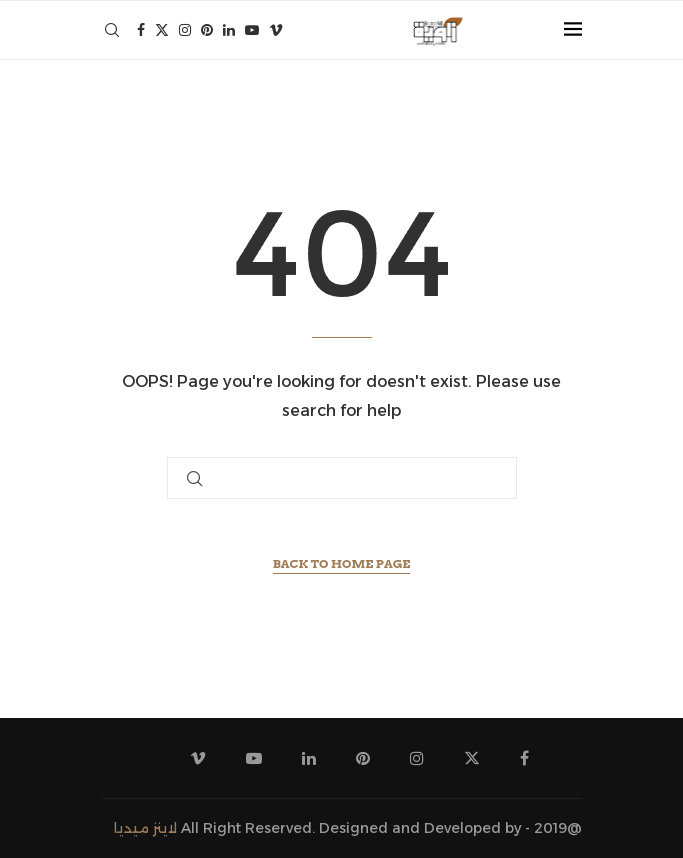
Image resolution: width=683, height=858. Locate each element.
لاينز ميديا (145, 828)
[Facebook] (141, 30)
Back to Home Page (342, 563)
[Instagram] (185, 30)
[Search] (112, 30)
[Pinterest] (207, 30)
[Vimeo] (276, 30)
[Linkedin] (229, 30)
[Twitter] (162, 30)
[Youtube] (252, 30)
